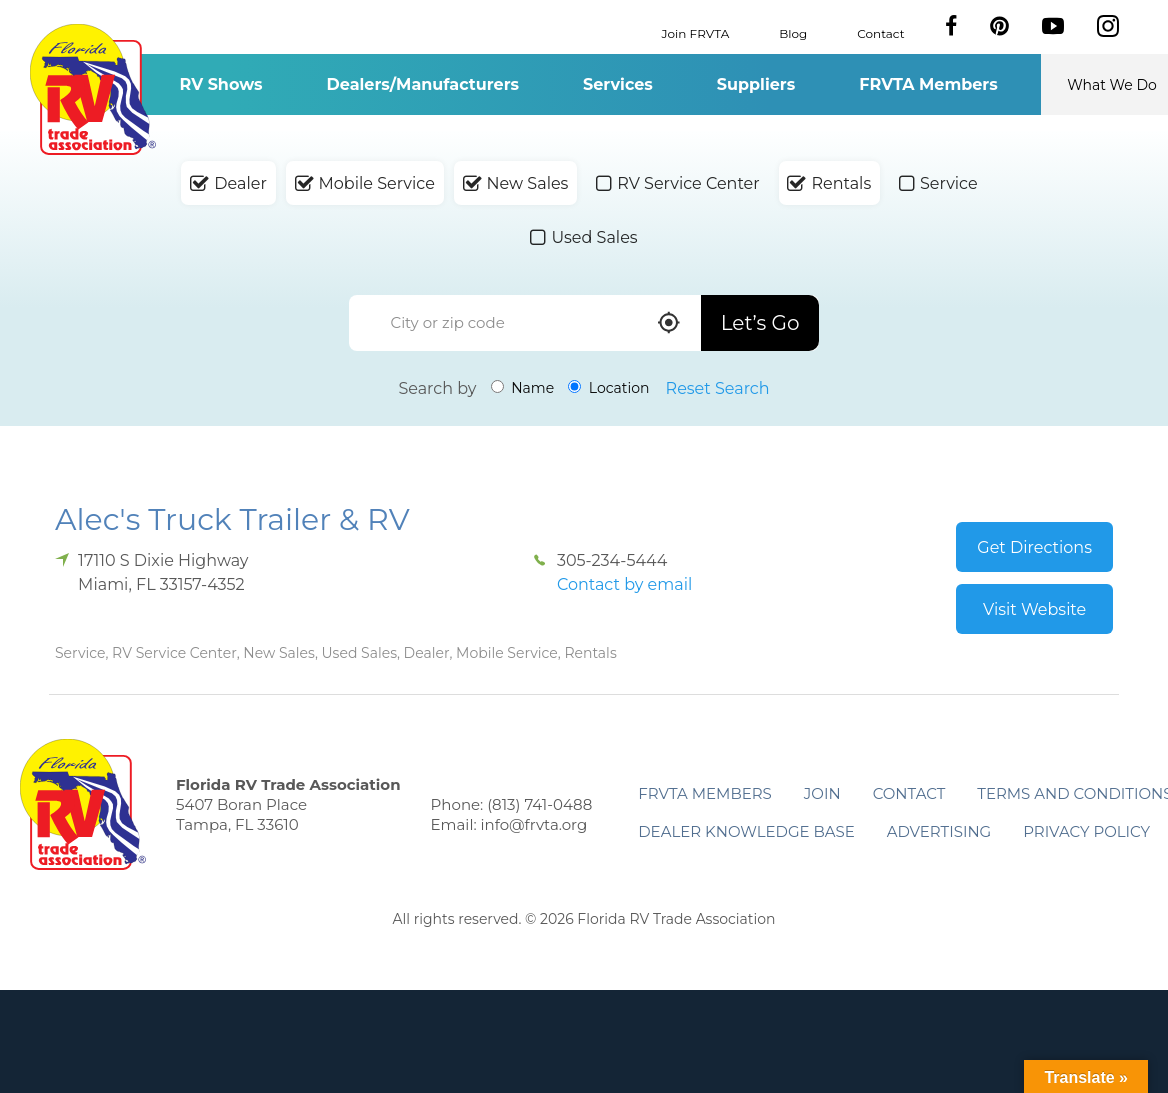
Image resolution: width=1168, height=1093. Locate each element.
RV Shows (220, 84)
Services (618, 84)
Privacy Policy (1086, 831)
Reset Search (718, 388)
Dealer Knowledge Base (746, 831)
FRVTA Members (928, 84)
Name (523, 388)
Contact (880, 32)
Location (608, 388)
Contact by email (624, 584)
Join (822, 793)
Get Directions (1034, 547)
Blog (793, 32)
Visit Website (1034, 609)
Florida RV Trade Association (92, 89)
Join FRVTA (696, 32)
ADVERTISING (939, 831)
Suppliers (756, 84)
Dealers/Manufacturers (423, 84)
